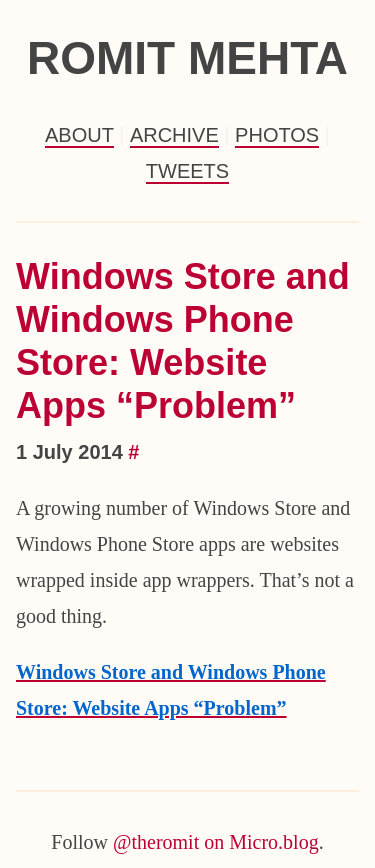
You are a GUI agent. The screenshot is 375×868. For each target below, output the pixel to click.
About (79, 135)
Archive (174, 135)
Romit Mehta (187, 58)
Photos (277, 135)
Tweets (187, 171)
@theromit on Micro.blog (216, 842)
